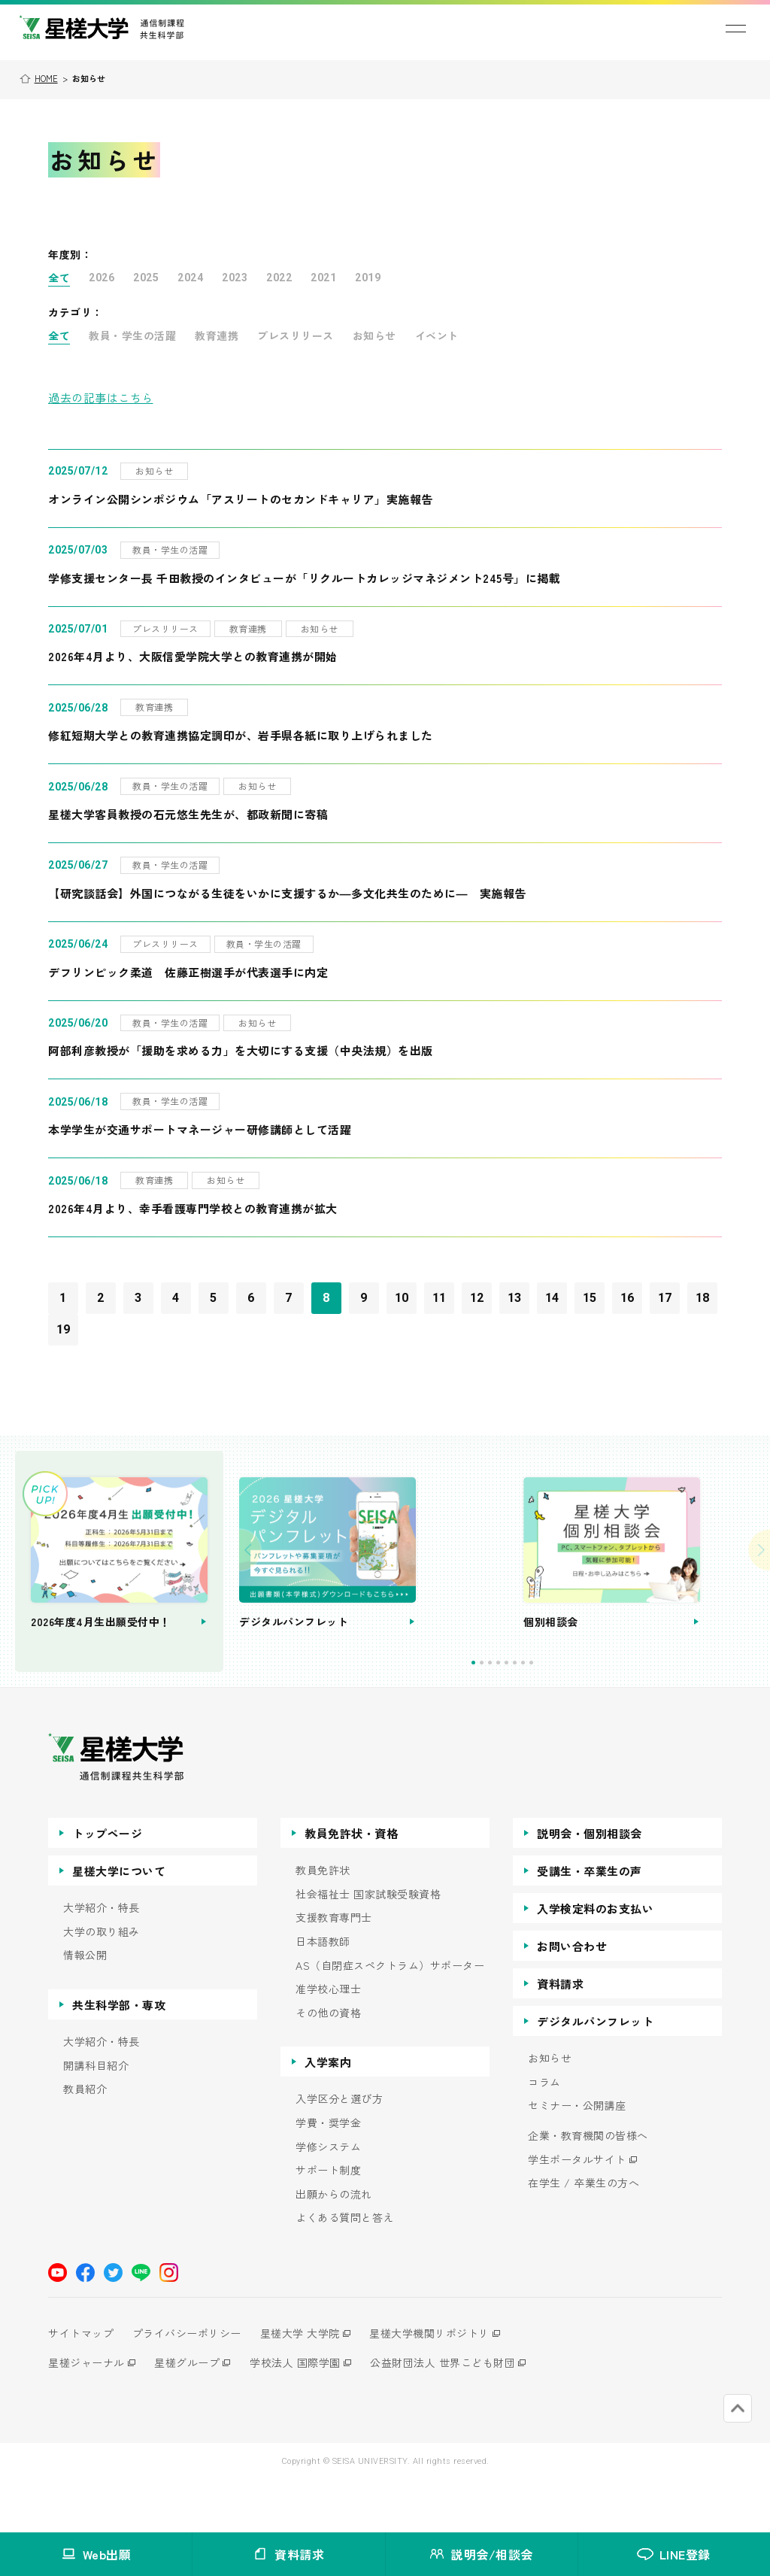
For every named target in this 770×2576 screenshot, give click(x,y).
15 (590, 1298)
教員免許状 (323, 1920)
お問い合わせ (572, 1996)
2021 (323, 278)
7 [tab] (569, 1713)
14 (552, 1298)
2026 (101, 278)
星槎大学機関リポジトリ (441, 2383)
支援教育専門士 (334, 1968)
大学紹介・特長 (101, 1958)
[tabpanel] (467, 1586)
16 (627, 1298)
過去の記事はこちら (100, 397)
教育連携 (216, 335)
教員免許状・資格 (351, 1884)
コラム (544, 2132)
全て (59, 277)
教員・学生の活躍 (132, 335)
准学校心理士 (328, 2039)
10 (402, 1298)
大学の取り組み (101, 1982)
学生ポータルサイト (577, 2210)
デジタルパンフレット (595, 2072)
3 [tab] (536, 1713)
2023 (234, 278)
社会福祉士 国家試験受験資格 (368, 1944)
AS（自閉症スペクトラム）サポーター (390, 2016)
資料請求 (560, 2034)
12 (477, 1298)
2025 (146, 278)
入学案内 (328, 2112)
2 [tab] (528, 1713)
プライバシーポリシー (190, 2383)
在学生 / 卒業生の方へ (583, 2233)
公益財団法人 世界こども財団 (454, 2413)
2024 (190, 278)
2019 (367, 278)
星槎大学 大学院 (307, 2383)
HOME (46, 78)
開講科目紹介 (96, 2116)
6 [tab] (561, 1713)
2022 (279, 278)
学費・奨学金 (328, 2173)
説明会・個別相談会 (589, 1884)
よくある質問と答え (345, 2268)
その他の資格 (328, 2063)
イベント (437, 335)
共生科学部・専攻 (118, 2055)
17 (665, 1298)
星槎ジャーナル (86, 2413)
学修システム (328, 2197)
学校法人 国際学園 (303, 2413)
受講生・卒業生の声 (589, 1921)
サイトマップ (81, 2383)
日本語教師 (323, 1992)
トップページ (107, 1884)
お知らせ (374, 335)
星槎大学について (118, 1921)
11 (439, 1298)
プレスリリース (295, 335)
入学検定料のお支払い (595, 1959)
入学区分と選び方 (339, 2149)
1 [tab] (520, 1713)
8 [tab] (578, 1713)
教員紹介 (85, 2139)
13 (515, 1298)
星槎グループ (191, 2413)
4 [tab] (545, 1713)
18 (703, 1298)
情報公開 (85, 2005)
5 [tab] (553, 1713)
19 (63, 1329)
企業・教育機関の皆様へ (588, 2186)
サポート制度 (328, 2220)
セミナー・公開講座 (577, 2156)
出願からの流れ (334, 2245)
